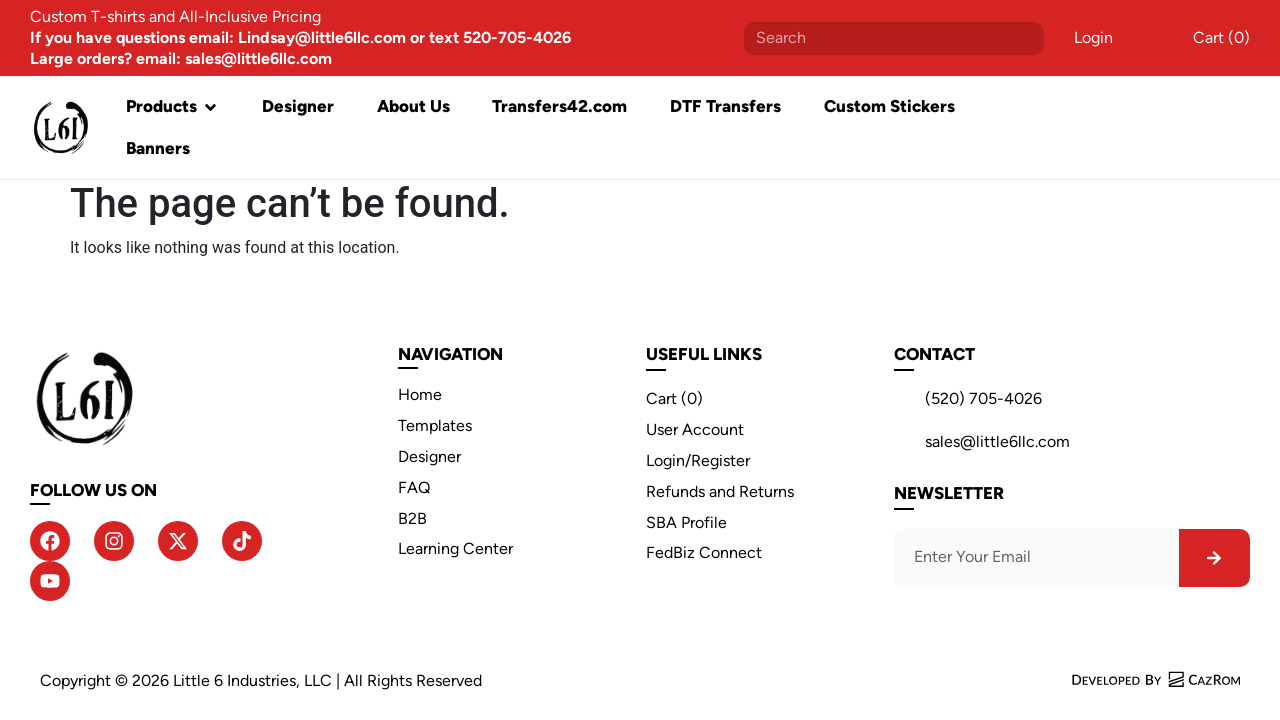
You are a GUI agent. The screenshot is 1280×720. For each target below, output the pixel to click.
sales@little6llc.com (997, 441)
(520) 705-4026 (983, 398)
